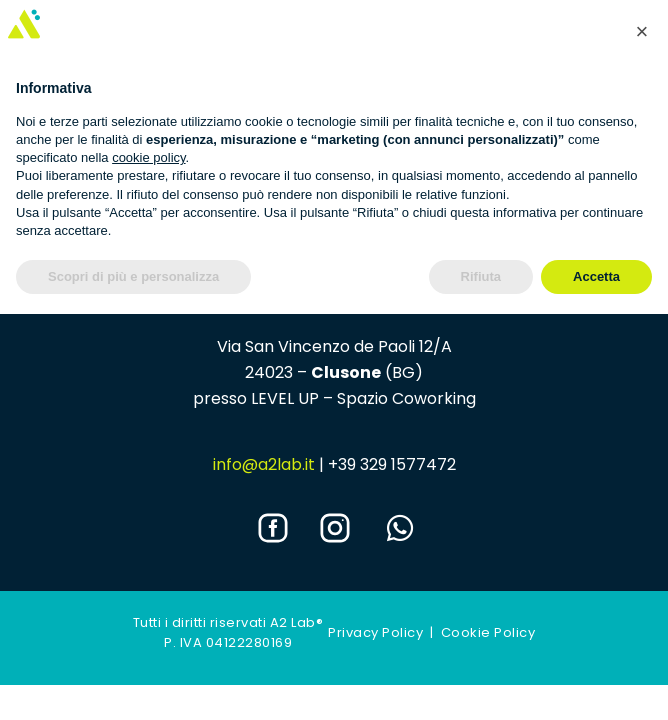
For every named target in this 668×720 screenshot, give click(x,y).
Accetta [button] (596, 276)
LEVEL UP (285, 398)
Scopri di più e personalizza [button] (133, 276)
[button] (642, 32)
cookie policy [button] (148, 157)
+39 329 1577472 (392, 464)
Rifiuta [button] (481, 276)
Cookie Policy (488, 632)
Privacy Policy (375, 632)
